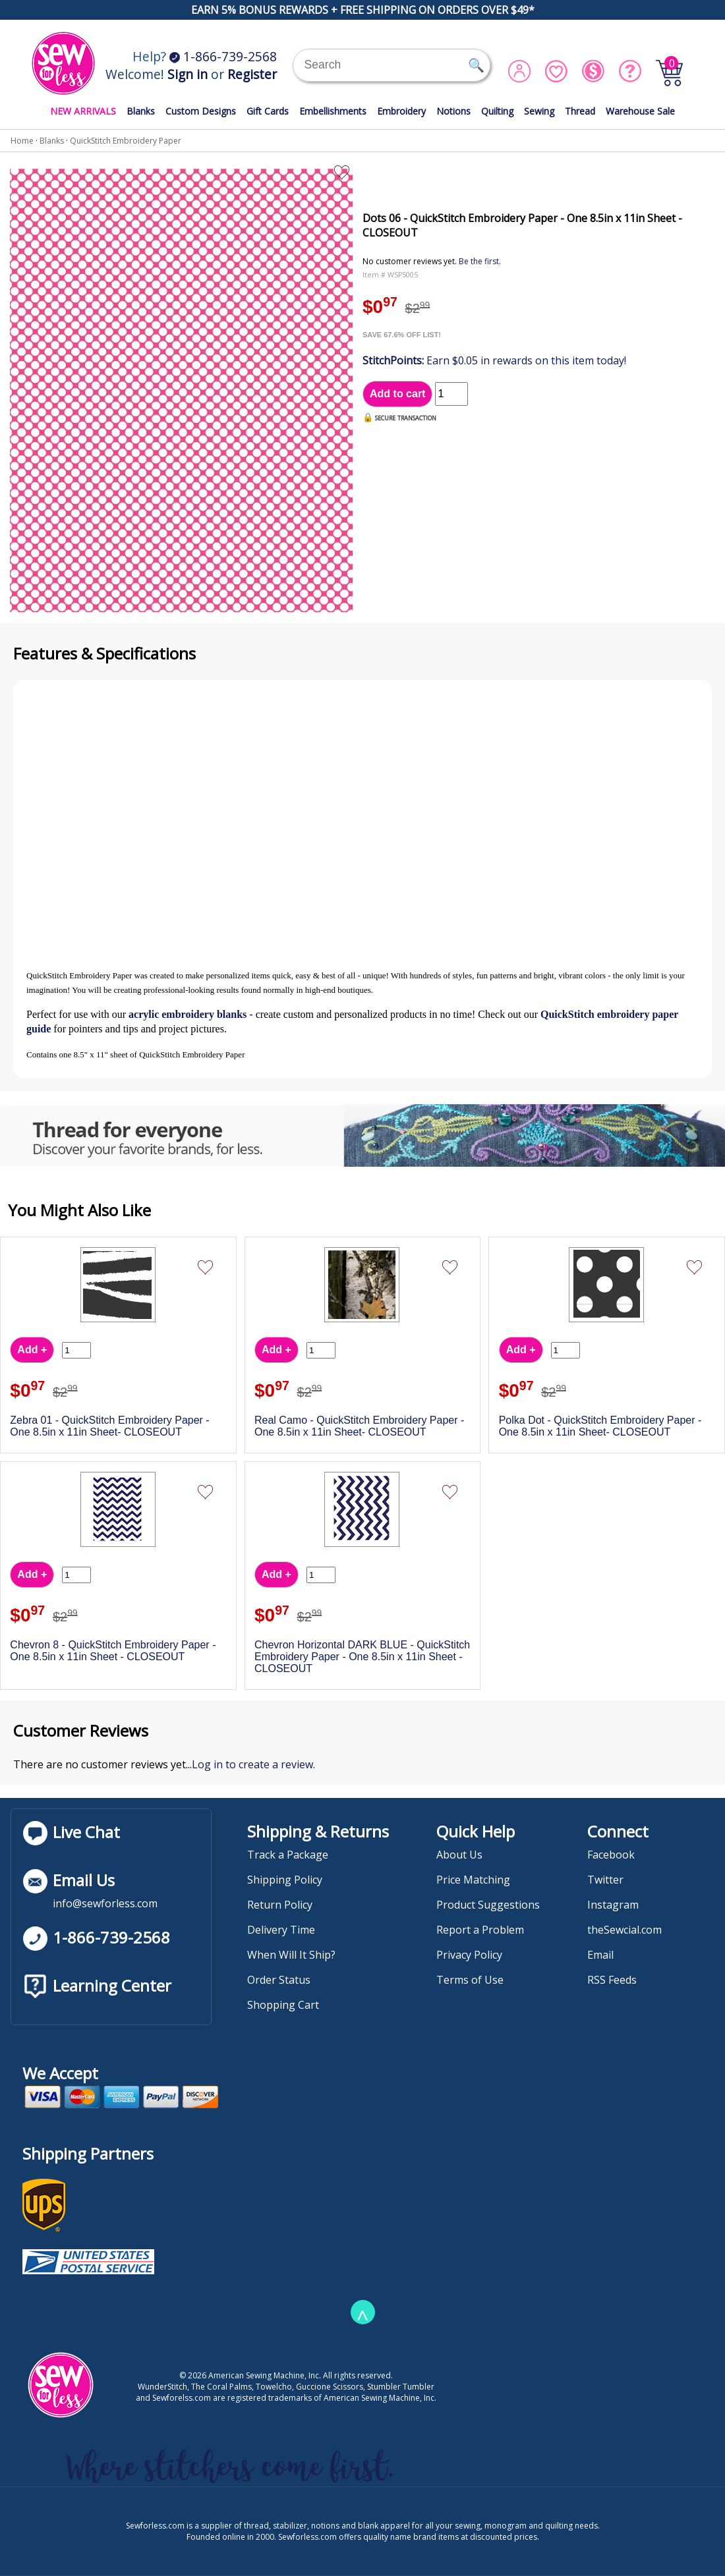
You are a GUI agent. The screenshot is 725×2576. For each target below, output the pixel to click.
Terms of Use (470, 1980)
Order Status (278, 1980)
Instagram (613, 1904)
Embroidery (401, 111)
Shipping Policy (284, 1879)
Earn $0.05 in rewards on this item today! (494, 360)
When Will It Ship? (291, 1954)
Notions (453, 111)
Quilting (497, 111)
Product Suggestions (488, 1904)
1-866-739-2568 (223, 56)
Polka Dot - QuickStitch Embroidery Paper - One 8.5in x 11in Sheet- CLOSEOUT (600, 1426)
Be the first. (480, 261)
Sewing (539, 111)
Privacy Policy (469, 1954)
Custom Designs (200, 111)
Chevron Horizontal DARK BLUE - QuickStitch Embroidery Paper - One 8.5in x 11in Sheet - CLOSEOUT (362, 1656)
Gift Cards (267, 111)
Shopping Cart (283, 2005)
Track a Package (287, 1854)
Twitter (605, 1879)
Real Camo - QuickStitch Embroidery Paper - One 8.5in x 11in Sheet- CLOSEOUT (359, 1426)
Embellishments (332, 111)
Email (600, 1954)
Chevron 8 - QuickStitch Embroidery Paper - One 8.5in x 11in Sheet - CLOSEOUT (113, 1650)
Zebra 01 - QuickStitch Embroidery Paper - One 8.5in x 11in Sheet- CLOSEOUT (109, 1426)
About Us (459, 1854)
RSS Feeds (612, 1980)
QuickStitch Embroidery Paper (125, 140)
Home (22, 140)
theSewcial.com (624, 1929)
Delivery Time (281, 1929)
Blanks (141, 111)
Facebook (611, 1854)
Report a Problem (480, 1929)
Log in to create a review (252, 1764)
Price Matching (473, 1879)
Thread (580, 111)
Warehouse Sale (640, 111)
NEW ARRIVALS (83, 111)
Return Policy (279, 1904)
